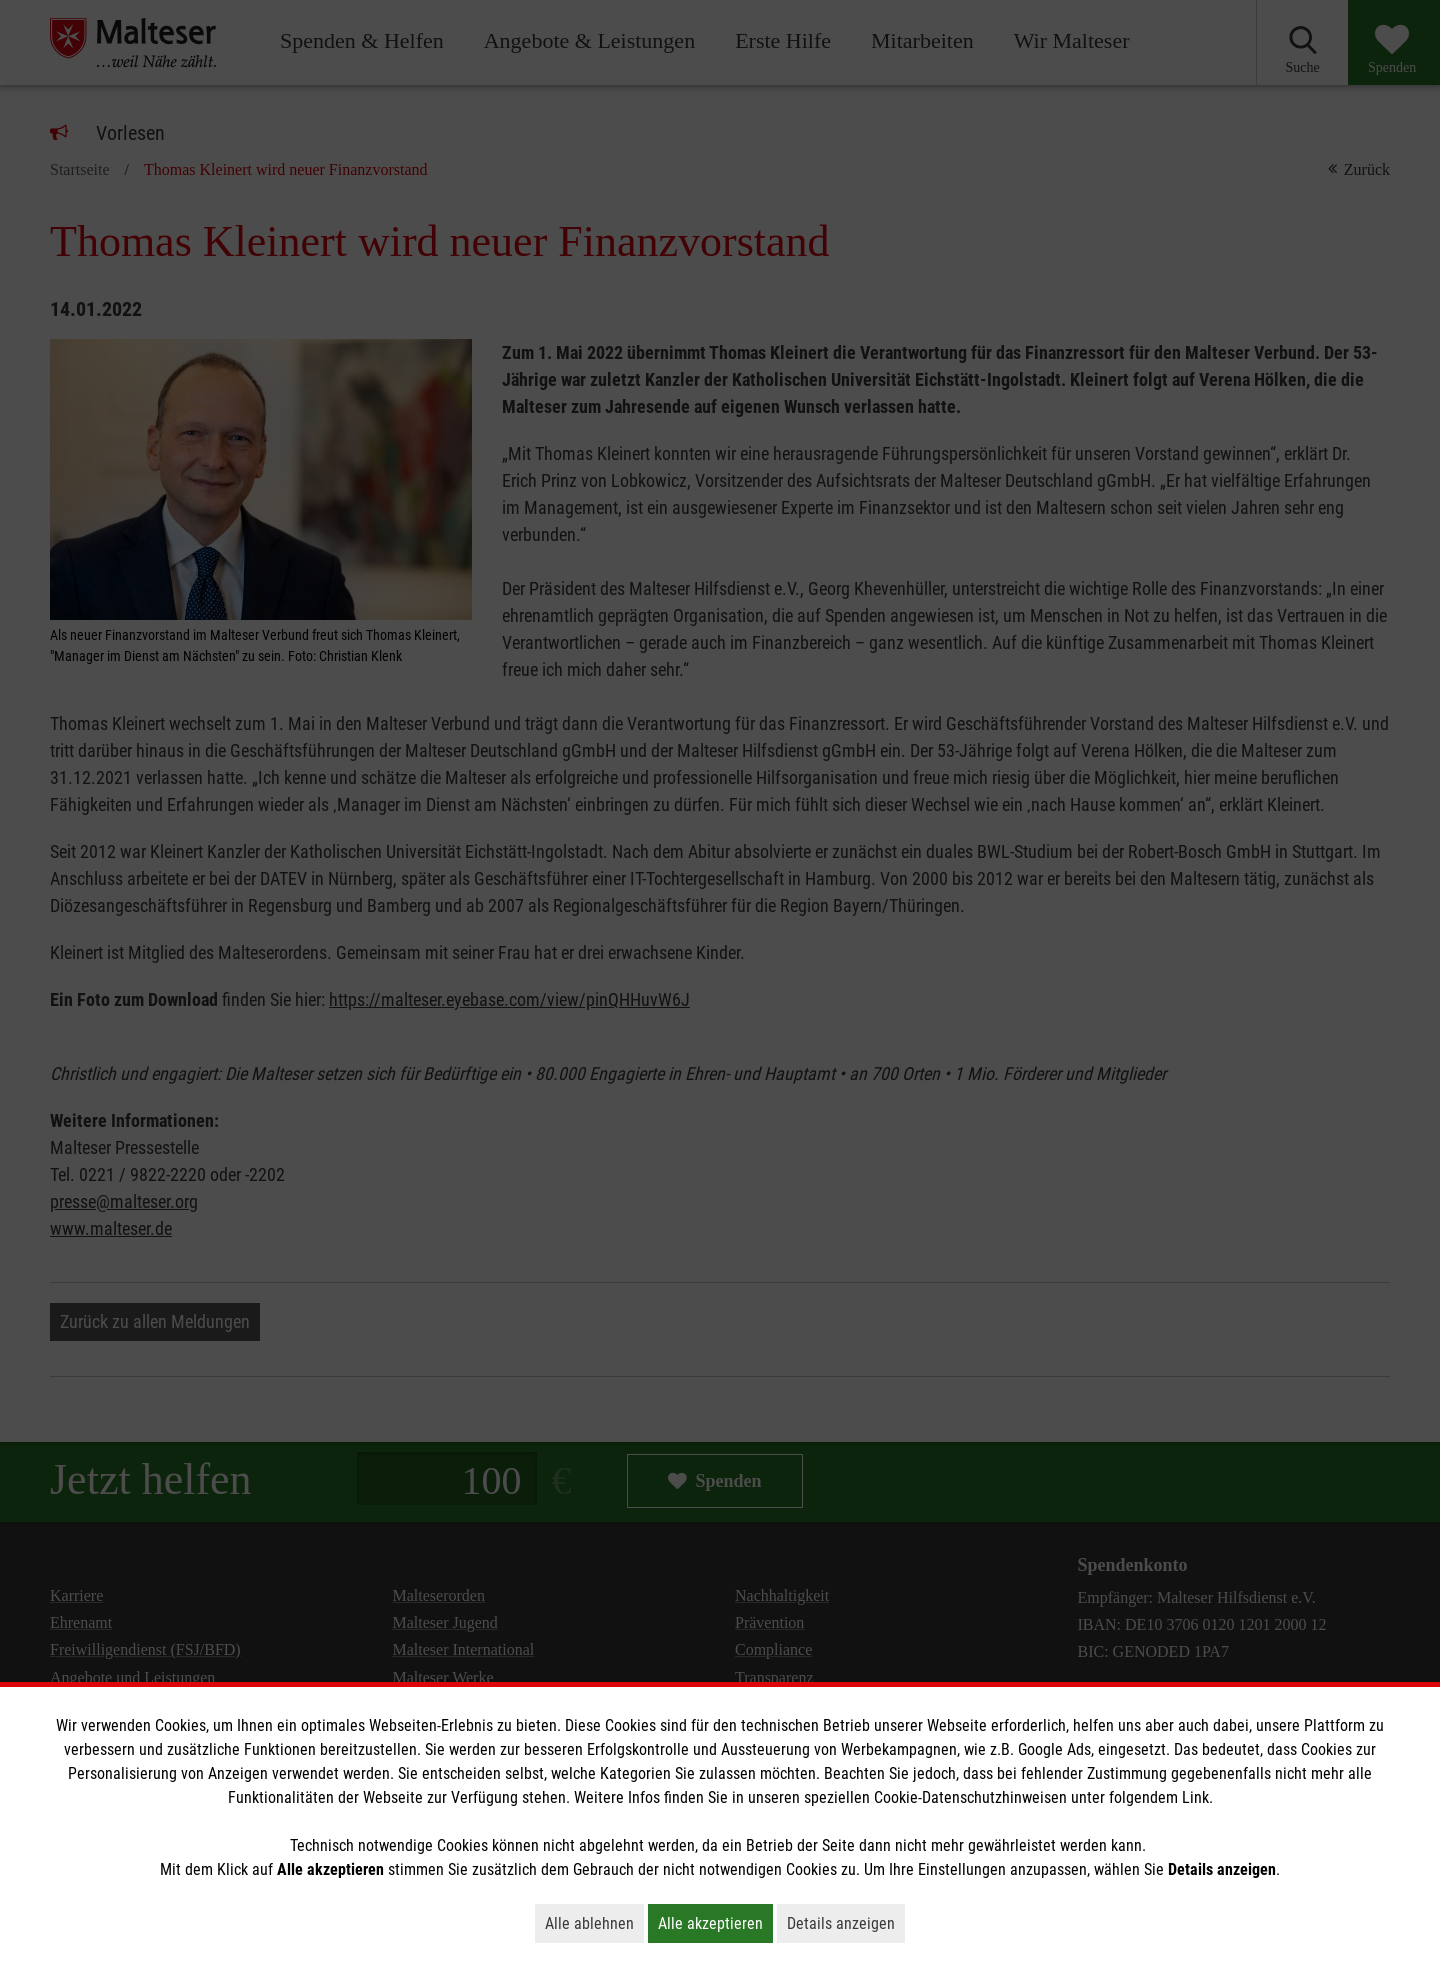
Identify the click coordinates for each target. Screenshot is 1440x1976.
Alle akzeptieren (715, 1923)
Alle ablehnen (594, 1923)
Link (1195, 1797)
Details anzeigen (846, 1923)
